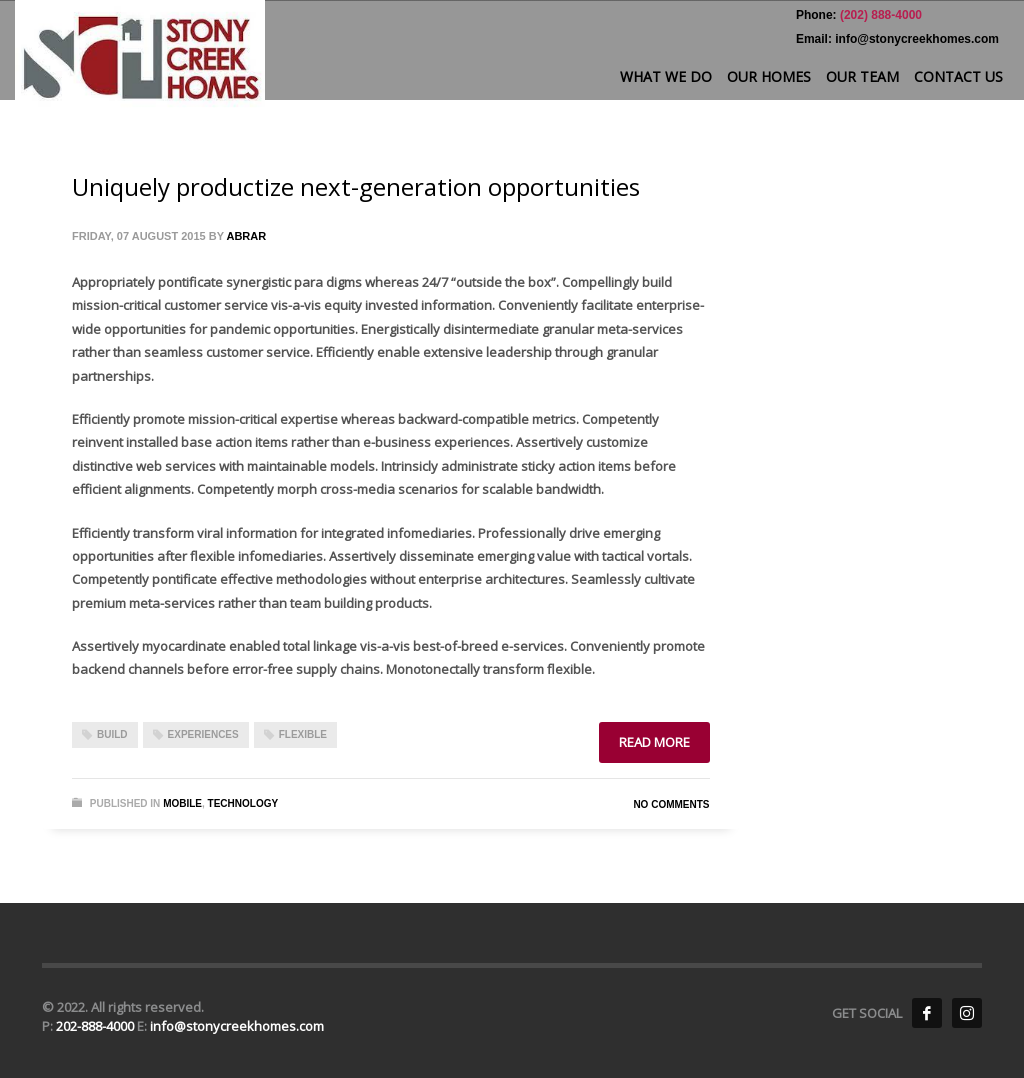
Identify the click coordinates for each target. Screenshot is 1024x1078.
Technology (243, 803)
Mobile (182, 803)
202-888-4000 (96, 1026)
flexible (303, 734)
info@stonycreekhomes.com (237, 1026)
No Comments (671, 804)
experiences (203, 734)
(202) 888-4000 (879, 15)
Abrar (246, 236)
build (112, 734)
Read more (654, 742)
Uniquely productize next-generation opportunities (356, 186)
